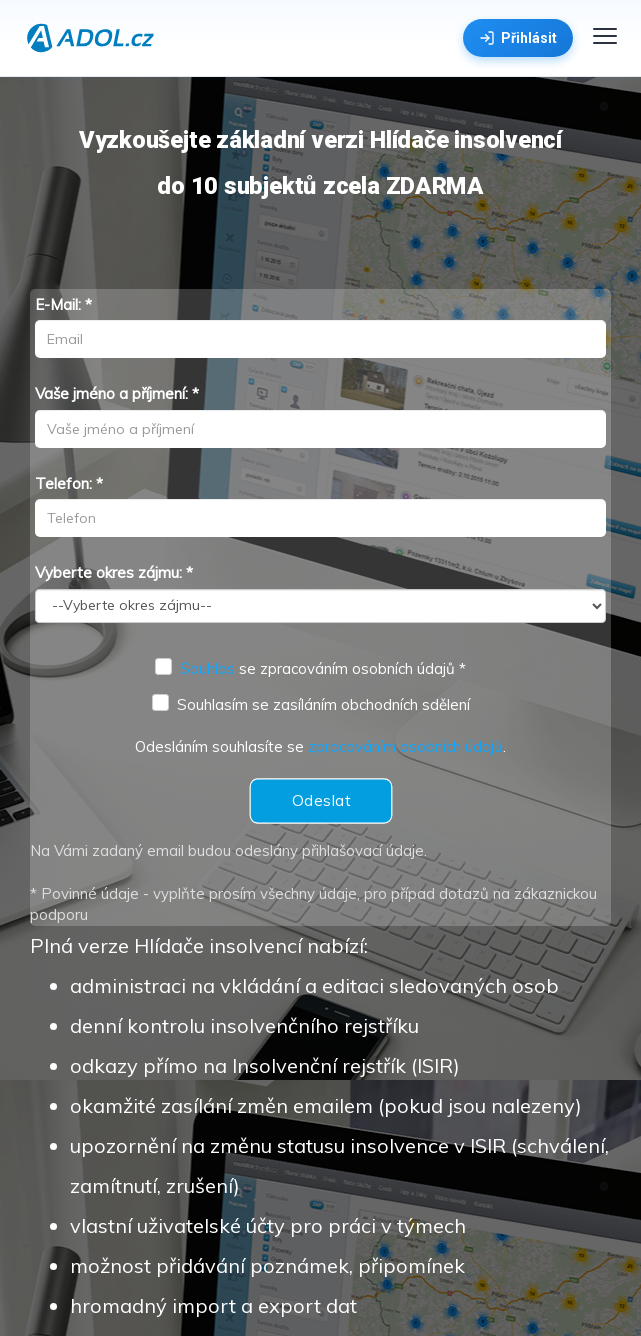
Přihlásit (518, 38)
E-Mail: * (63, 304)
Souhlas (207, 668)
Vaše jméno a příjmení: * (117, 393)
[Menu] (605, 36)
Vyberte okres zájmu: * (114, 572)
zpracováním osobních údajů (405, 746)
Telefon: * (69, 483)
